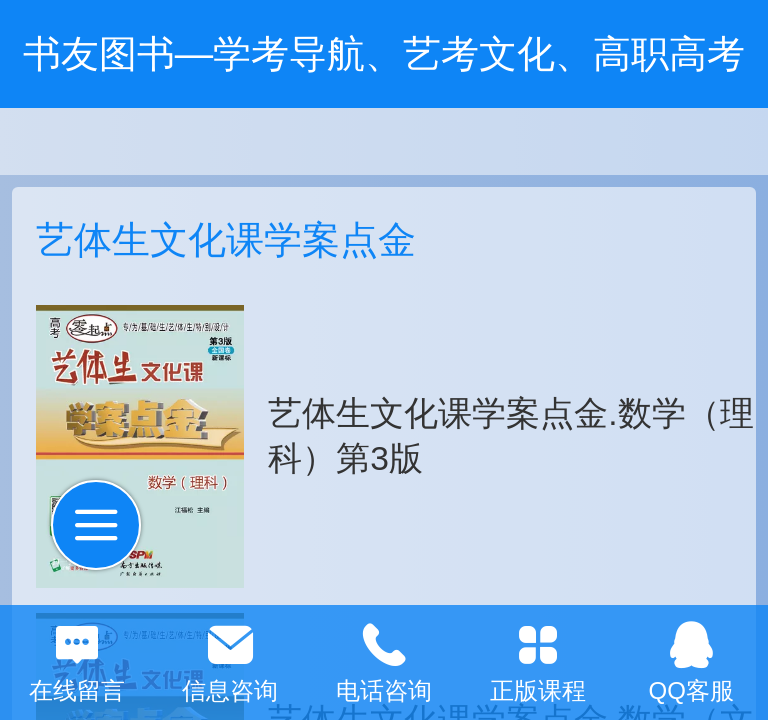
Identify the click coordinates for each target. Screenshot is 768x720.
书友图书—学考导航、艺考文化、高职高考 (384, 53)
